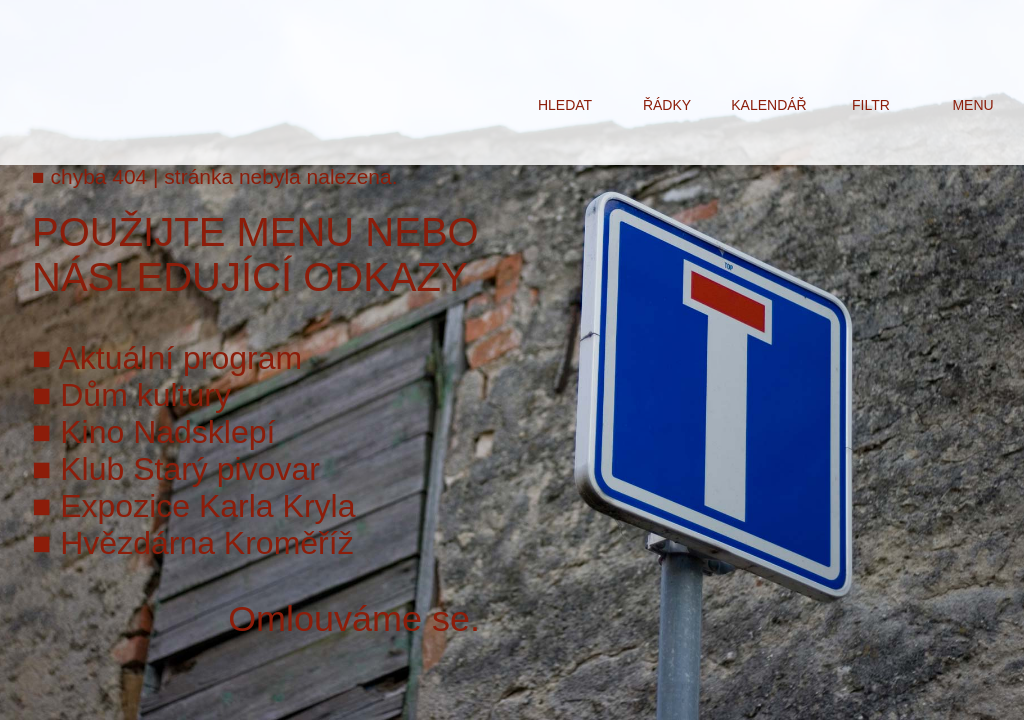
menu (972, 105)
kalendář (768, 105)
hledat (565, 105)
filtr (871, 105)
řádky (667, 105)
